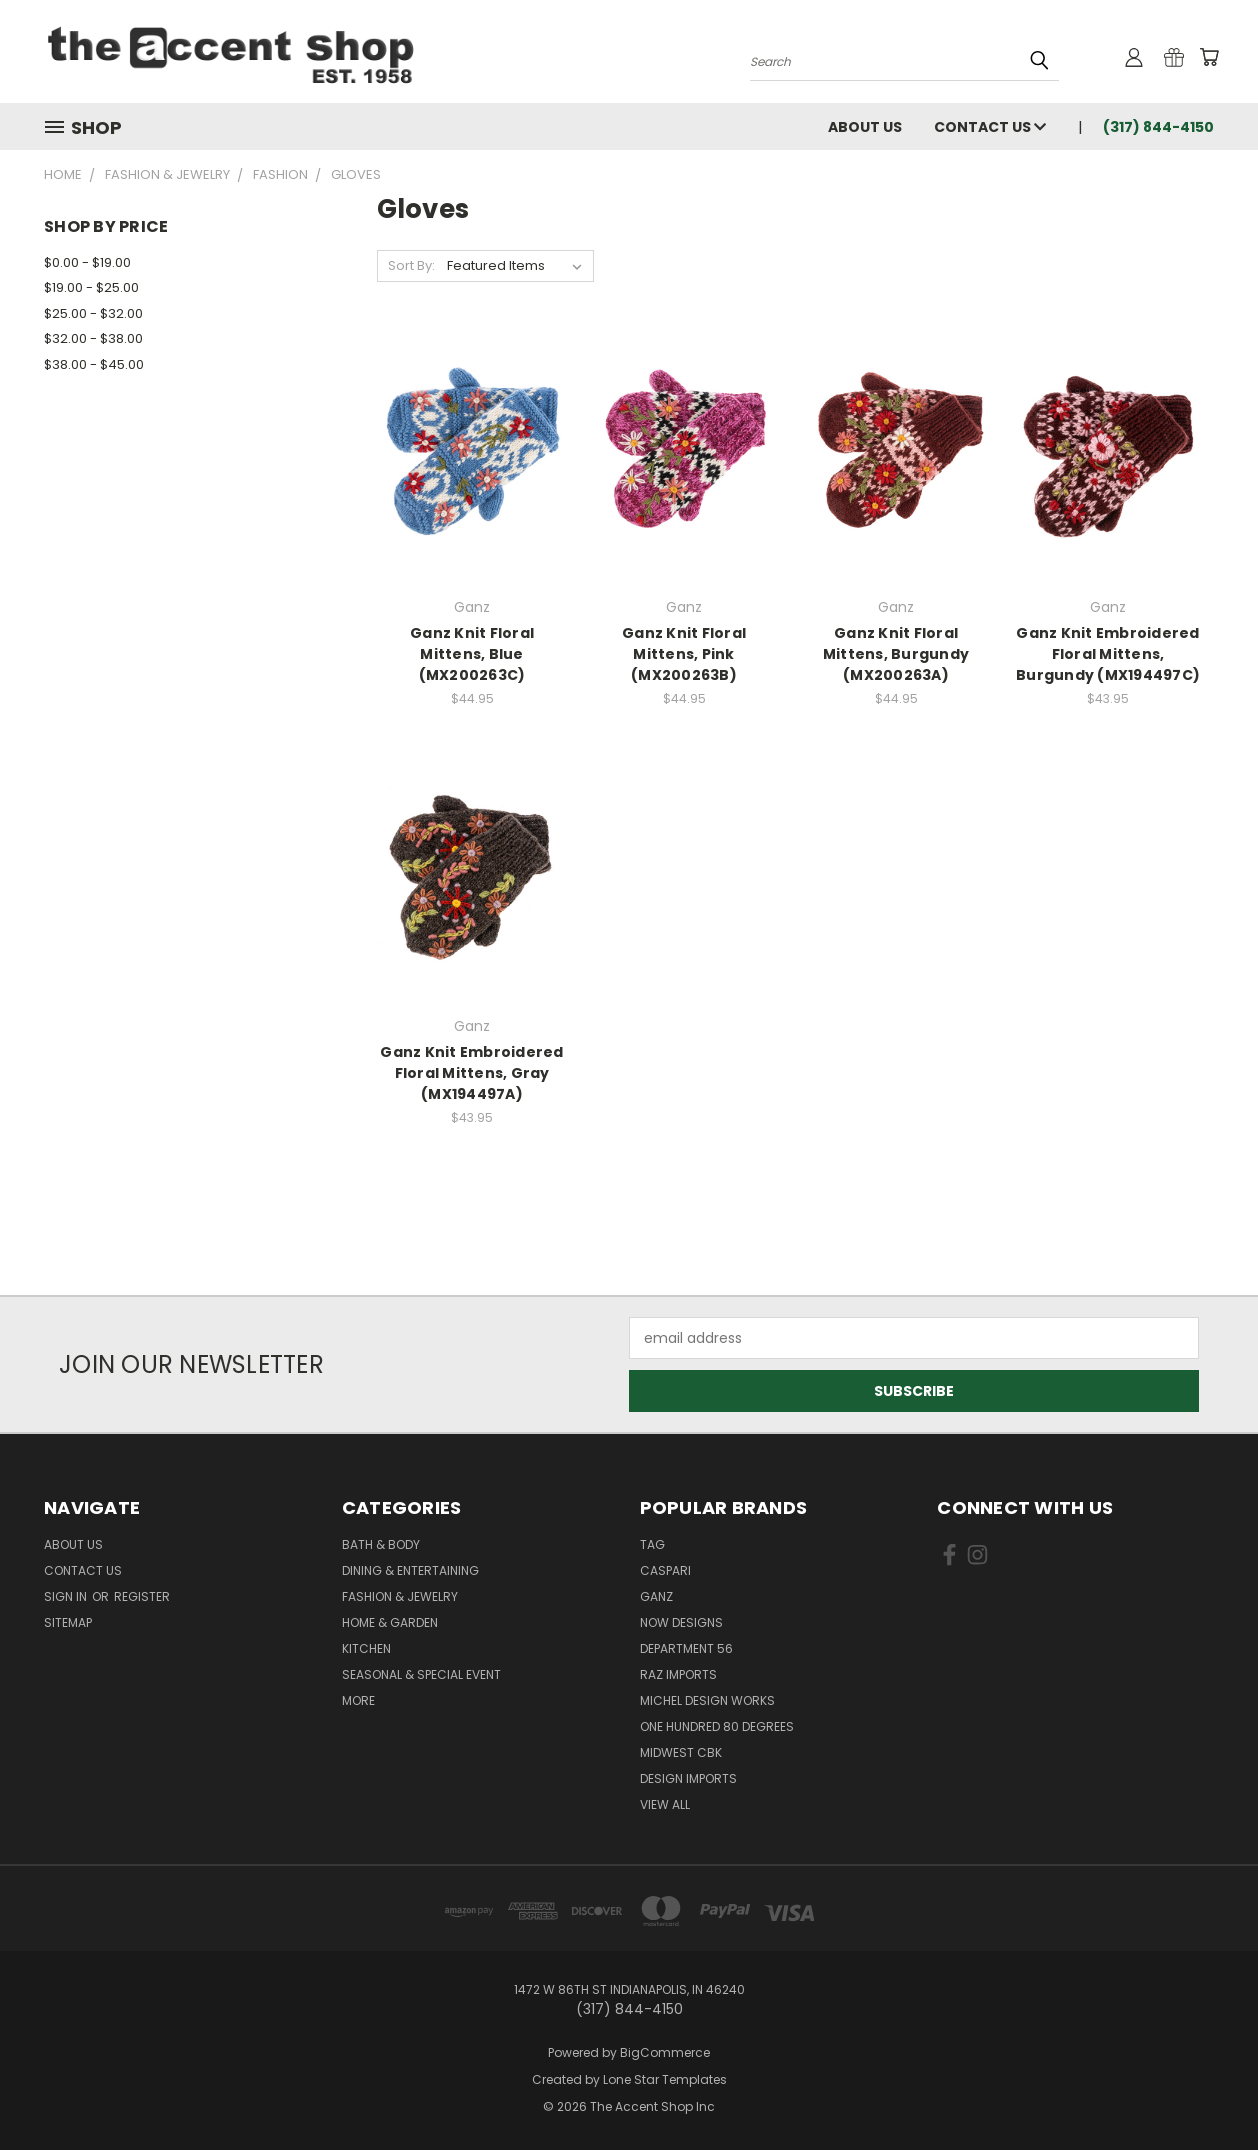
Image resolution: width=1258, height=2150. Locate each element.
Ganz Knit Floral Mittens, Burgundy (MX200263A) (896, 654)
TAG (652, 1544)
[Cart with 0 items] (1209, 57)
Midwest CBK (681, 1752)
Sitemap (68, 1622)
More (358, 1700)
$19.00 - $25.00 (91, 287)
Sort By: (411, 265)
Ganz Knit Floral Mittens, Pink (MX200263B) (684, 654)
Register (142, 1596)
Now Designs (681, 1622)
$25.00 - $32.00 (93, 313)
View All (665, 1804)
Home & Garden (390, 1622)
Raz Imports (678, 1674)
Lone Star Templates (665, 2079)
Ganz (656, 1596)
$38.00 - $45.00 (94, 364)
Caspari (665, 1570)
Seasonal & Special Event (421, 1674)
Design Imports (688, 1778)
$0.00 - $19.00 (87, 262)
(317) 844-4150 (1158, 127)
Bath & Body (381, 1544)
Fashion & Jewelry (400, 1596)
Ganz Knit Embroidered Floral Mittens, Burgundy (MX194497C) (1108, 654)
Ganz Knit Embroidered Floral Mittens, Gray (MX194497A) (471, 1073)
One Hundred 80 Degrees (717, 1726)
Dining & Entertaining (410, 1570)
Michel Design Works (707, 1700)
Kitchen (366, 1648)
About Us (865, 127)
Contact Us (990, 127)
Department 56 (686, 1648)
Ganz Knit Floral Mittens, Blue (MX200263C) (472, 654)
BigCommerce (665, 2052)
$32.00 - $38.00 (93, 338)
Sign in (67, 1596)
